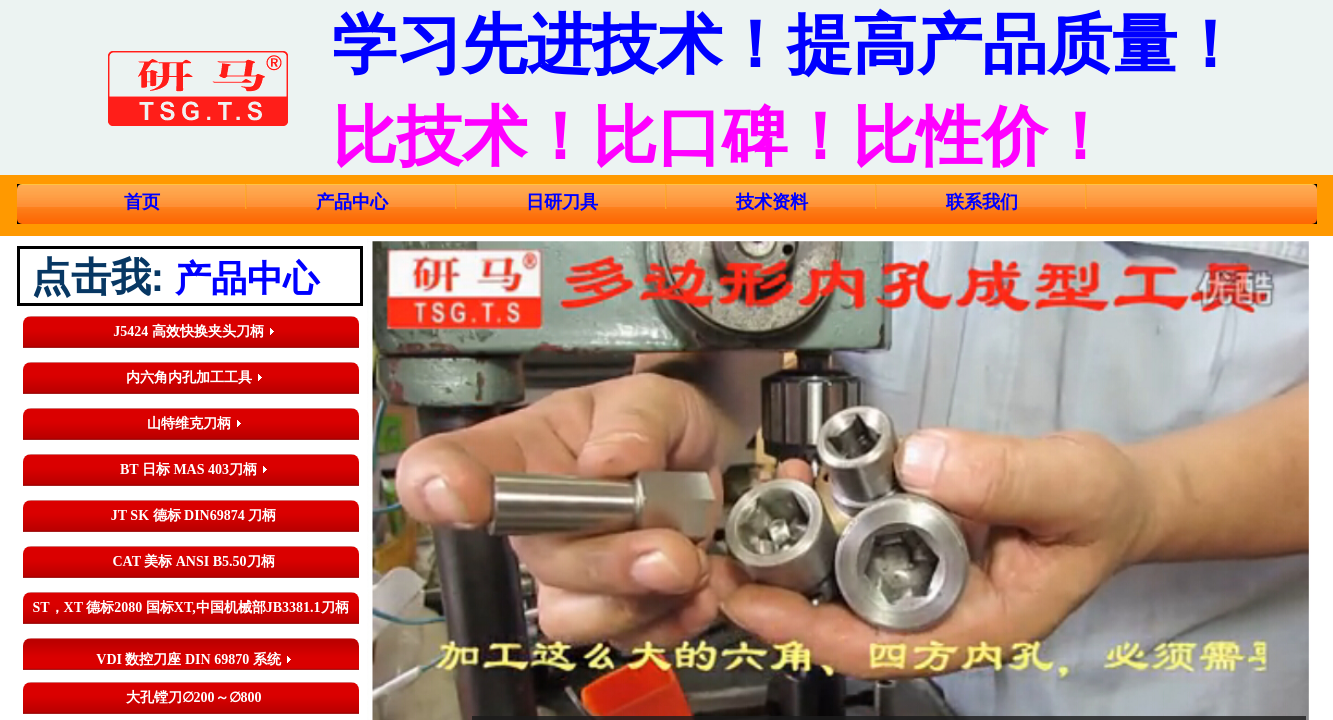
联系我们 (982, 202)
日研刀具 (562, 202)
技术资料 (772, 202)
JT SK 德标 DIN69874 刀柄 (193, 515)
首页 (142, 202)
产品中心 (352, 202)
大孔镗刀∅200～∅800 (194, 697)
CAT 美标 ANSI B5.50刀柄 (193, 561)
